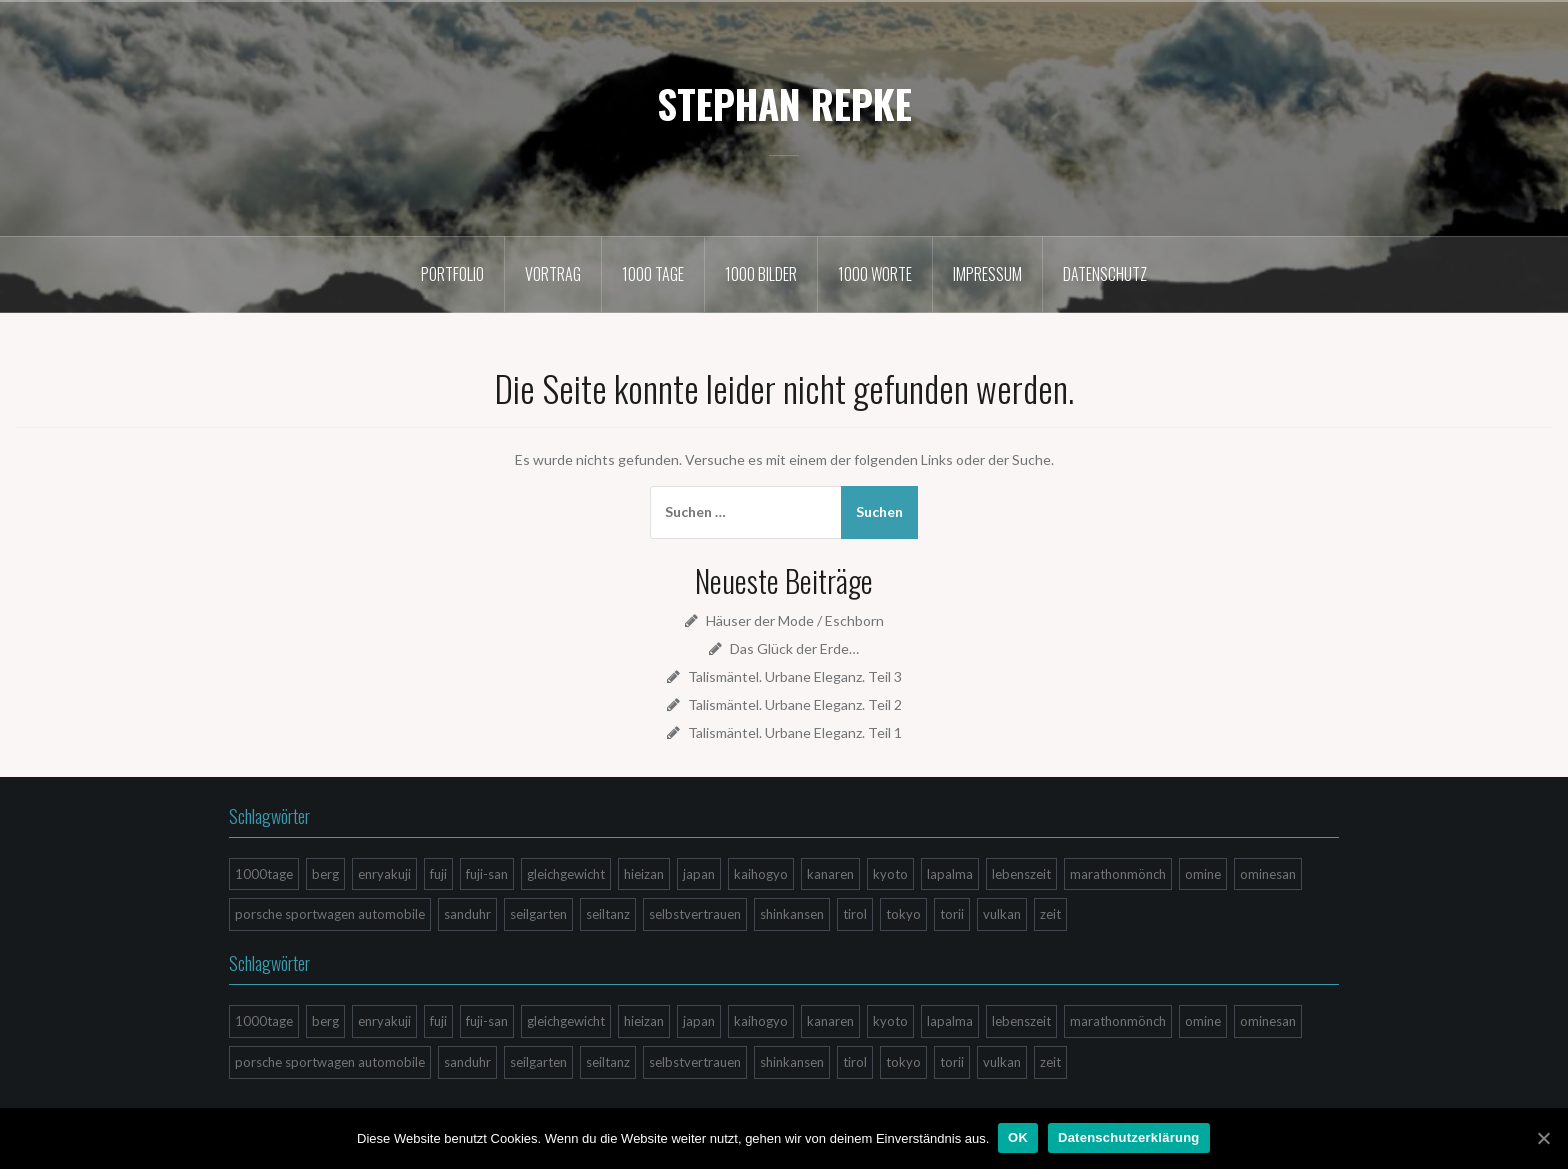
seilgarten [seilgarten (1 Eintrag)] (538, 914)
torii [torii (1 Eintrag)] (952, 914)
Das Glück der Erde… (794, 648)
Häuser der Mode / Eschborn (795, 620)
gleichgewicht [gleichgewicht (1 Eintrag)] (566, 874)
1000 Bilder (761, 274)
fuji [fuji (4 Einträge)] (438, 874)
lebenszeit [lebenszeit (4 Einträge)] (1021, 874)
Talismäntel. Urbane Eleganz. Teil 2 (795, 704)
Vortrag (553, 274)
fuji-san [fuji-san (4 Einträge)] (487, 874)
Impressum (987, 274)
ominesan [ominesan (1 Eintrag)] (1268, 874)
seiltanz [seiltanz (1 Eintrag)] (608, 914)
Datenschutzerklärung (1130, 1137)
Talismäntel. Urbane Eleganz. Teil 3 (795, 676)
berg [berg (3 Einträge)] (325, 874)
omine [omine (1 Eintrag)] (1203, 874)
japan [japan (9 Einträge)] (699, 874)
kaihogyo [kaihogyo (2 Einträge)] (761, 874)
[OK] (1543, 1138)
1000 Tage (653, 274)
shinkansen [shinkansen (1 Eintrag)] (792, 914)
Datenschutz (1105, 274)
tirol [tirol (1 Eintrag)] (855, 914)
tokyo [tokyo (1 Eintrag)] (903, 914)
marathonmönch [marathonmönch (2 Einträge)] (1118, 874)
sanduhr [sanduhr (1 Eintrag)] (467, 914)
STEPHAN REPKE (784, 103)
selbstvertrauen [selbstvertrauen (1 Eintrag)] (695, 914)
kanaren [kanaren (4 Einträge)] (830, 874)
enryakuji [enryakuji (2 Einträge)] (384, 874)
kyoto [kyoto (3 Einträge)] (890, 874)
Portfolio (452, 274)
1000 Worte (875, 274)
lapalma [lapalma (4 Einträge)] (950, 874)
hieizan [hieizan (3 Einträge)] (644, 874)
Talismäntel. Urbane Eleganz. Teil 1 (795, 732)
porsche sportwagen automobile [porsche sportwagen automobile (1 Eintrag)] (330, 914)
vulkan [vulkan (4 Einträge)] (1002, 914)
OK (1019, 1137)
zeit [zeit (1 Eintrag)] (1050, 914)
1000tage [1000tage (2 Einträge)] (264, 874)
